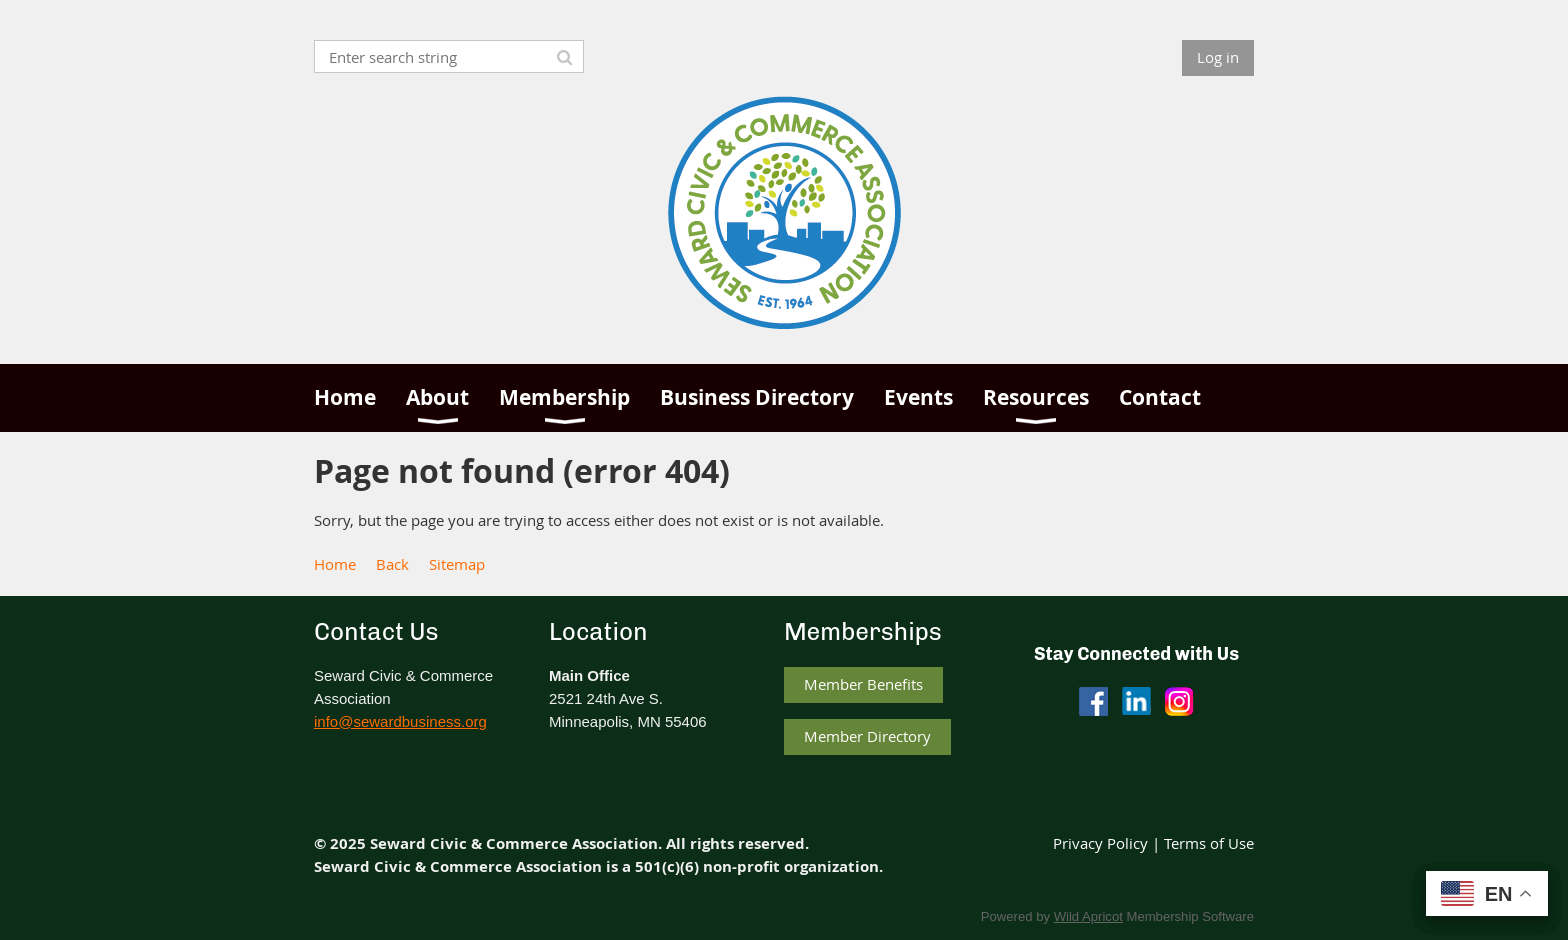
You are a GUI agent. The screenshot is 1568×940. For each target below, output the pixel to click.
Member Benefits (863, 684)
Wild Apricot (1088, 916)
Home (335, 564)
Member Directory (867, 736)
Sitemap (457, 564)
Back (392, 564)
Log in (1218, 57)
